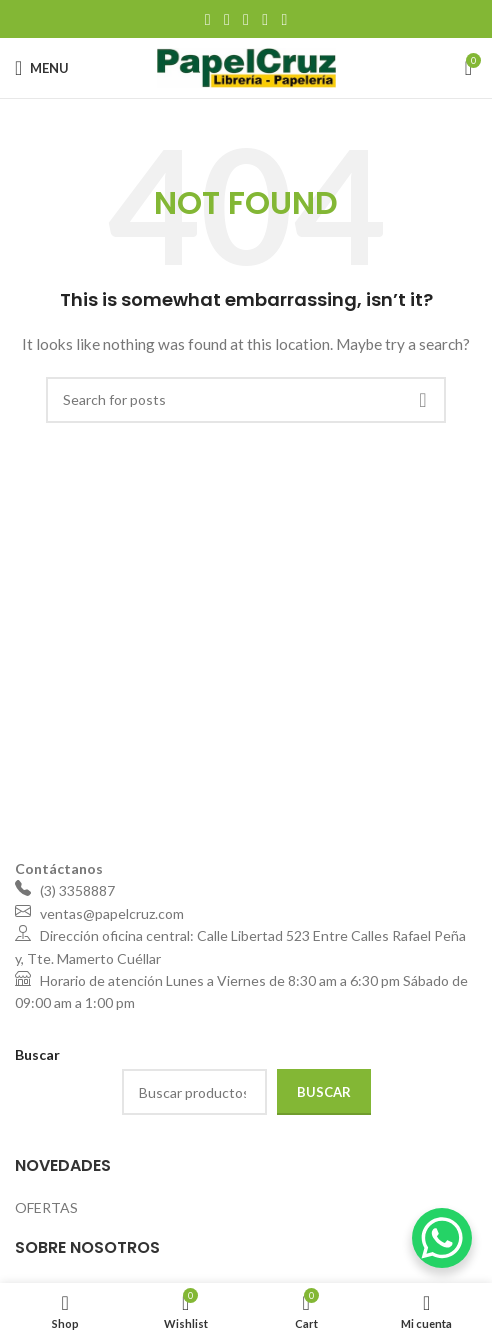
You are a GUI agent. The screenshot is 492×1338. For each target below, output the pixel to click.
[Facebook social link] (207, 19)
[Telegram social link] (284, 19)
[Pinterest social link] (245, 19)
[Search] (246, 400)
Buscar (324, 1092)
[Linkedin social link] (265, 19)
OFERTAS (46, 1207)
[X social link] (226, 19)
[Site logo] (246, 66)
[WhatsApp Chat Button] (442, 1238)
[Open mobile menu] (42, 68)
